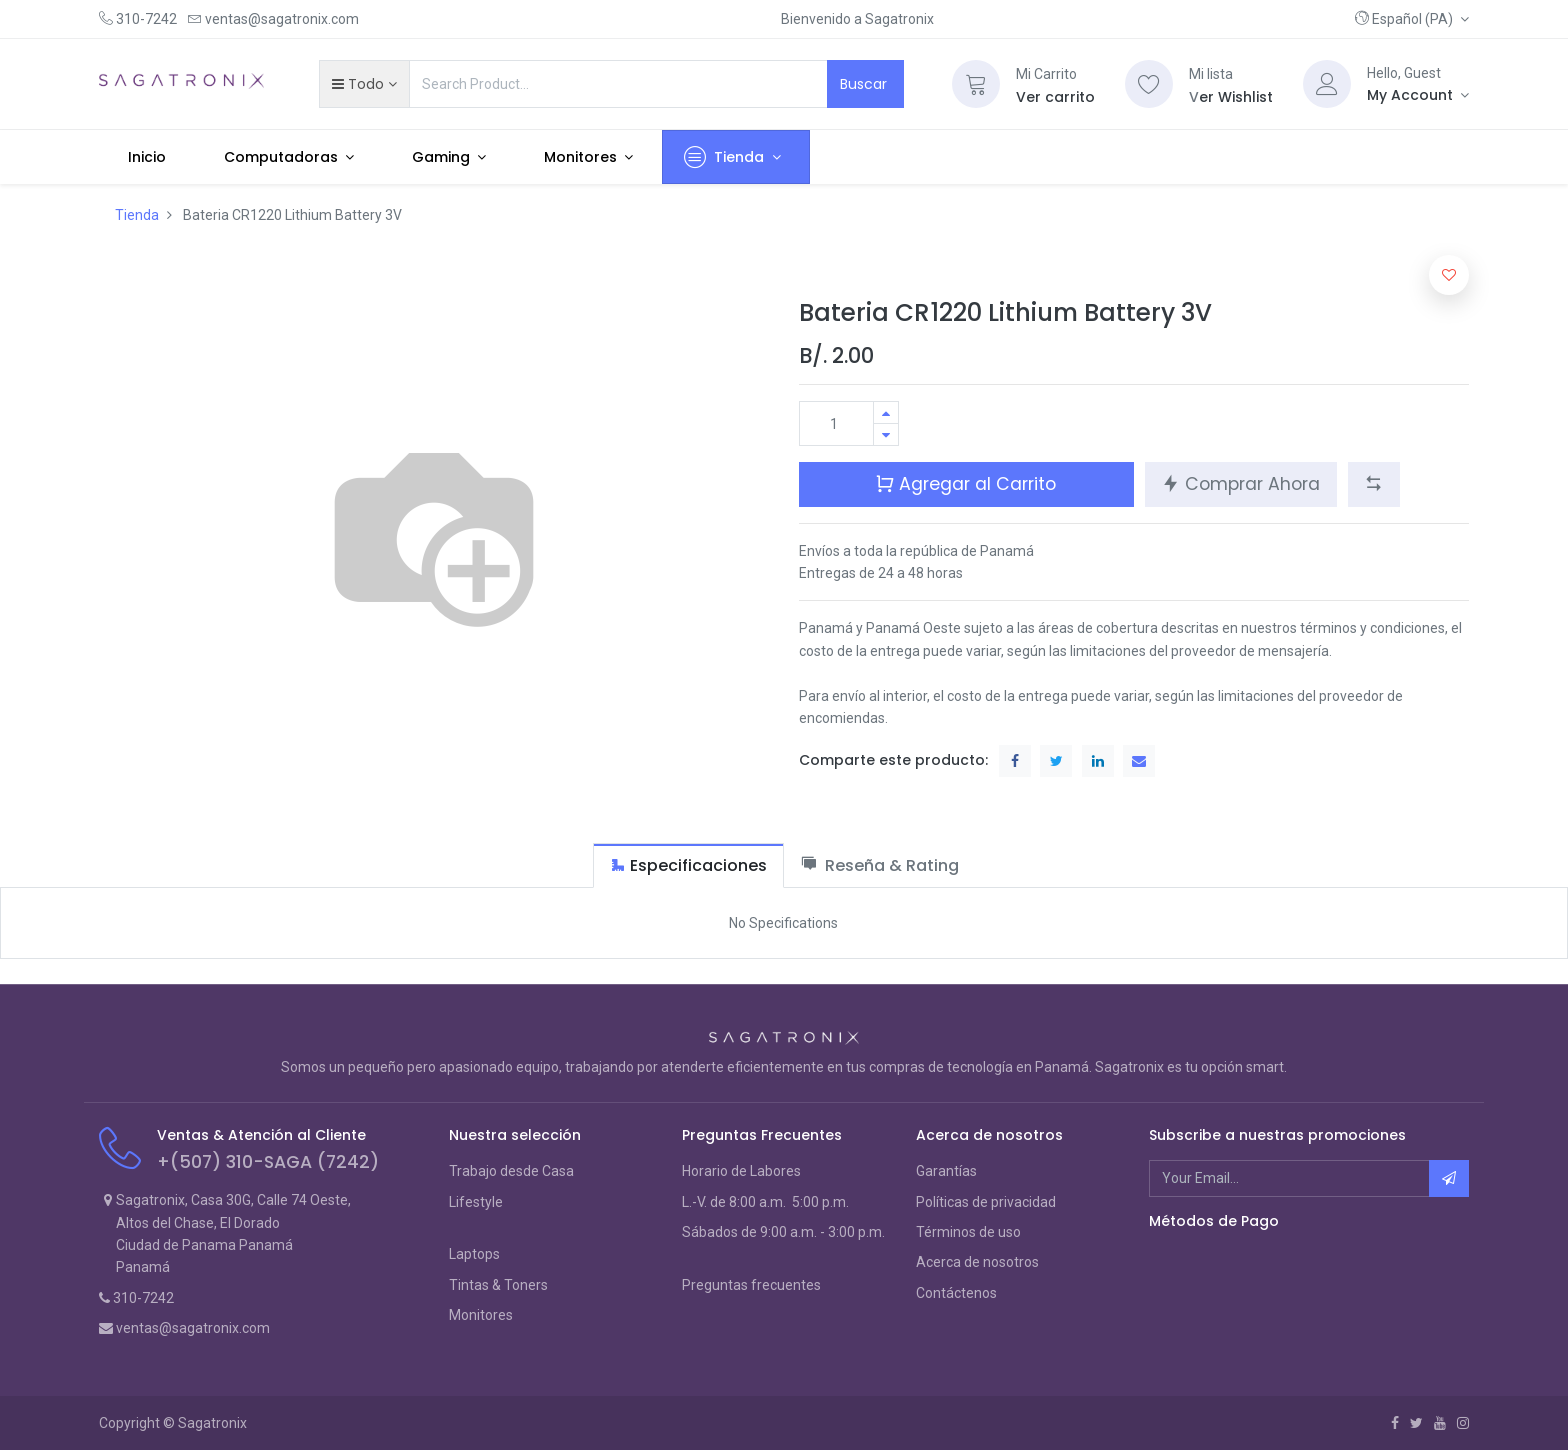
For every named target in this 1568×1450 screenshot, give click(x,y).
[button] (1412, 19)
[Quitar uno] (886, 434)
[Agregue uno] (886, 412)
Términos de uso (968, 1232)
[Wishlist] (1149, 84)
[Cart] (976, 84)
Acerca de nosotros (977, 1262)
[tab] (688, 865)
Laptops (474, 1254)
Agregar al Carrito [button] (966, 483)
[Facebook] (1395, 1423)
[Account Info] (1418, 95)
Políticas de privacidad (986, 1202)
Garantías (946, 1171)
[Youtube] (1440, 1423)
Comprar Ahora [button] (1240, 483)
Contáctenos (956, 1293)
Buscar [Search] (865, 84)
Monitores (481, 1315)
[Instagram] (1463, 1423)
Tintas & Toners (498, 1285)
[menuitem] (147, 157)
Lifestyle (476, 1202)
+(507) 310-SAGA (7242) (268, 1162)
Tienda (137, 215)
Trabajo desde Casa (511, 1171)
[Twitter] (1416, 1423)
